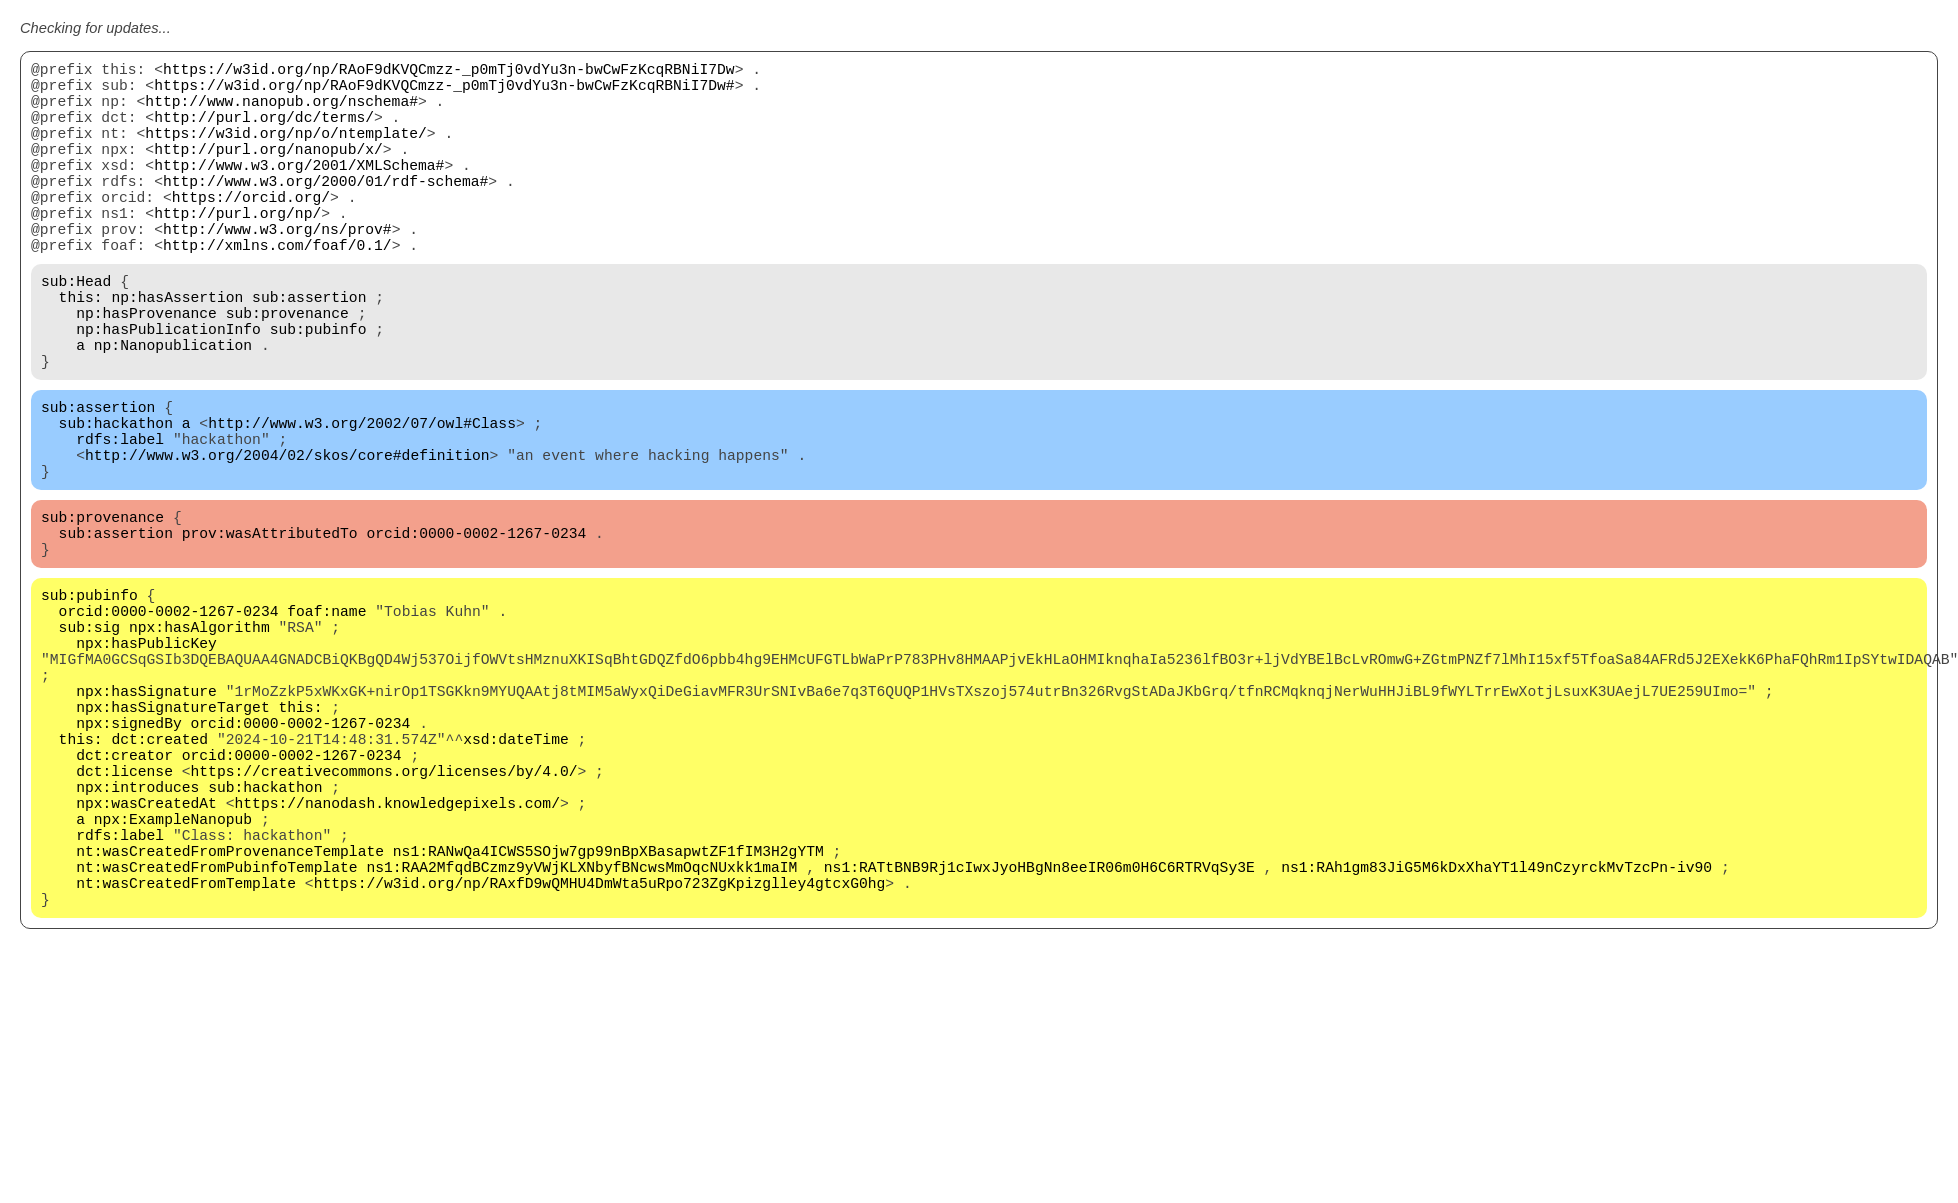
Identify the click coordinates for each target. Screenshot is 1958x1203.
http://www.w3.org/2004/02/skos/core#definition (287, 542)
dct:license (124, 922)
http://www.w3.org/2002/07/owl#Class (362, 502)
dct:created (159, 882)
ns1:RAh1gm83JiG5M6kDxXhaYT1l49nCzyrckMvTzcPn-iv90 (1496, 1042)
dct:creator (124, 902)
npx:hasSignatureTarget (172, 842)
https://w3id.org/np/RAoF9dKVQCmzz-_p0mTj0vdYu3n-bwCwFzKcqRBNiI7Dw (449, 72)
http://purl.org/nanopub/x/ (268, 172)
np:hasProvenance (146, 372)
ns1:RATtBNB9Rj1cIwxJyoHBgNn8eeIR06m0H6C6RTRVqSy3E (1039, 1042)
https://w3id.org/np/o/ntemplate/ (285, 152)
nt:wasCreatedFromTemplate (186, 1062)
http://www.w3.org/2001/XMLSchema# (299, 192)
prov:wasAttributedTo (270, 632)
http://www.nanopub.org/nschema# (281, 112)
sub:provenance (287, 372)
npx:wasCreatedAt (146, 962)
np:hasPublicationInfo (168, 392)
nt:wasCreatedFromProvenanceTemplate (230, 1022)
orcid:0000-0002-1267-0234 (476, 632)
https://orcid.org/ (251, 232)
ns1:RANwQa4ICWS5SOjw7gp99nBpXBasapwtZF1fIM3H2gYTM (608, 1022)
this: (81, 352)
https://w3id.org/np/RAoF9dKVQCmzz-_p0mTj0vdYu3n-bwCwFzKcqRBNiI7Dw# (444, 92)
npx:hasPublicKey (146, 762)
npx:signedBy (129, 862)
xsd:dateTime (516, 882)
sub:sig (90, 742)
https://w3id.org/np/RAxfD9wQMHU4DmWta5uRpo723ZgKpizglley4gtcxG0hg (600, 1062)
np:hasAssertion (177, 352)
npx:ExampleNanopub (173, 982)
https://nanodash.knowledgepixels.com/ (396, 962)
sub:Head (76, 332)
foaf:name (326, 722)
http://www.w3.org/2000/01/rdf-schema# (325, 212)
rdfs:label (120, 522)
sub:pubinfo (318, 392)
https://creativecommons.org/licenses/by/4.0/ (384, 922)
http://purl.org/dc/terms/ (264, 132)
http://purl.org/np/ (237, 252)
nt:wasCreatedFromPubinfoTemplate (216, 1042)
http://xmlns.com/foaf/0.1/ (277, 292)
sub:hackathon (116, 502)
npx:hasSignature (146, 822)
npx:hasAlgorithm (199, 742)
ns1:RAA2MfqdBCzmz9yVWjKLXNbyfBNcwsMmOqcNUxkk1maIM (581, 1042)
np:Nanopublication (173, 412)
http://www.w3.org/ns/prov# (277, 272)
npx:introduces (137, 942)
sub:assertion (309, 352)
